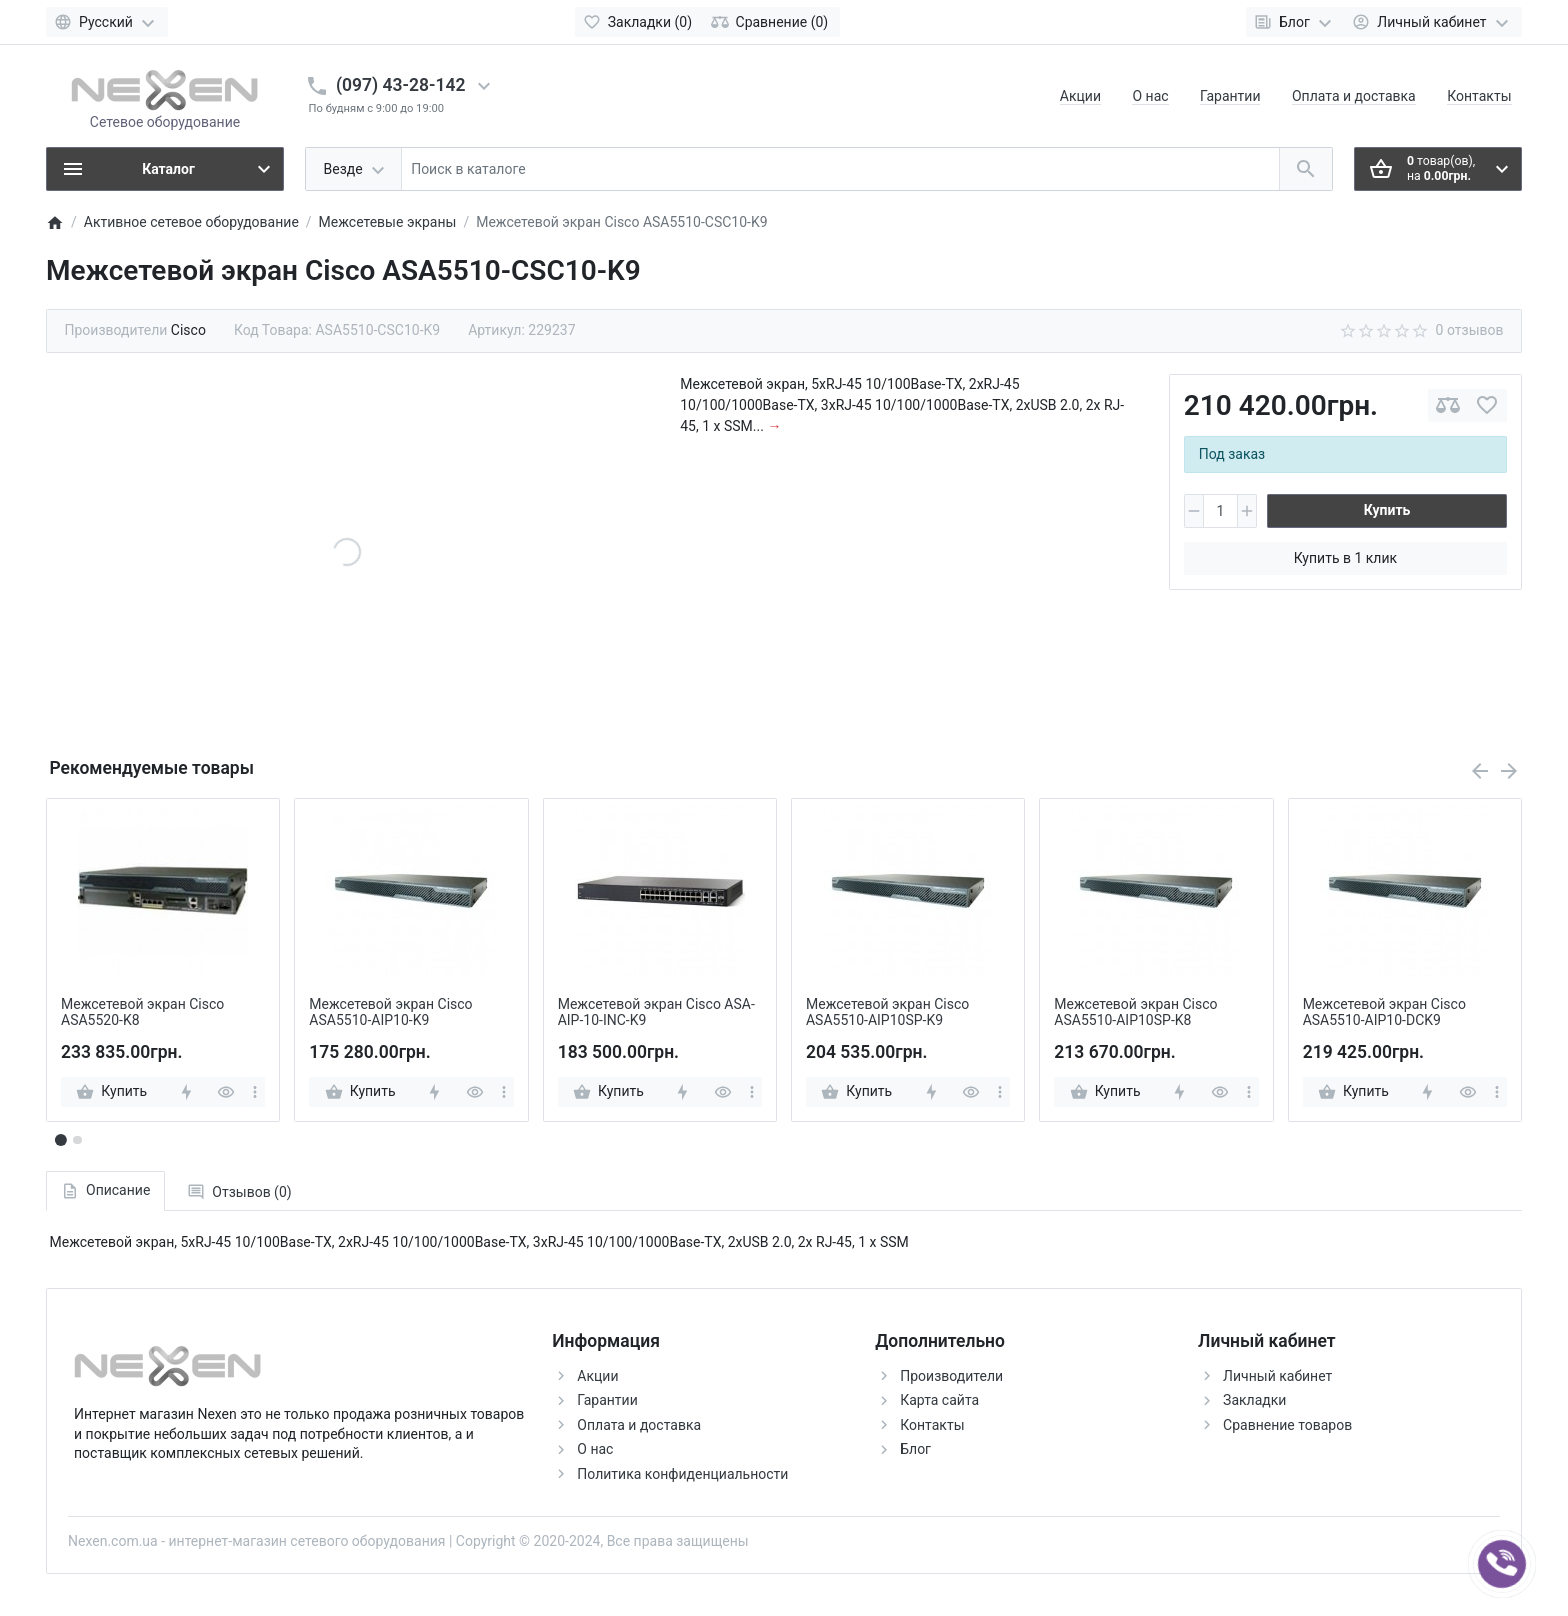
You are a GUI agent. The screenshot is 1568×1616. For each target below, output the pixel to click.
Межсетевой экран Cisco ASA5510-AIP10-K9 (390, 1012)
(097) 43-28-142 (400, 85)
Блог (915, 1449)
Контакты (1479, 96)
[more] (255, 1092)
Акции (1080, 96)
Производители (951, 1376)
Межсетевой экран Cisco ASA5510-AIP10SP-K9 (887, 1012)
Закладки (1254, 1400)
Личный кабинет (1277, 1376)
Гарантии (1230, 96)
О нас (1150, 96)
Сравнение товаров (1287, 1425)
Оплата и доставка (1354, 96)
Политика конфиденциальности (682, 1474)
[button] (77, 1140)
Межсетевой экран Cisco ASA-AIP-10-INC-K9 (656, 1012)
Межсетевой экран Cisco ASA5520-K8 (142, 1012)
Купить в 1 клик (1345, 558)
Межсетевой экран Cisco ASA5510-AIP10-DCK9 (1384, 1012)
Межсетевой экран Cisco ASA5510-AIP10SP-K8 (1135, 1012)
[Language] (107, 22)
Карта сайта (939, 1400)
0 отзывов (1470, 330)
